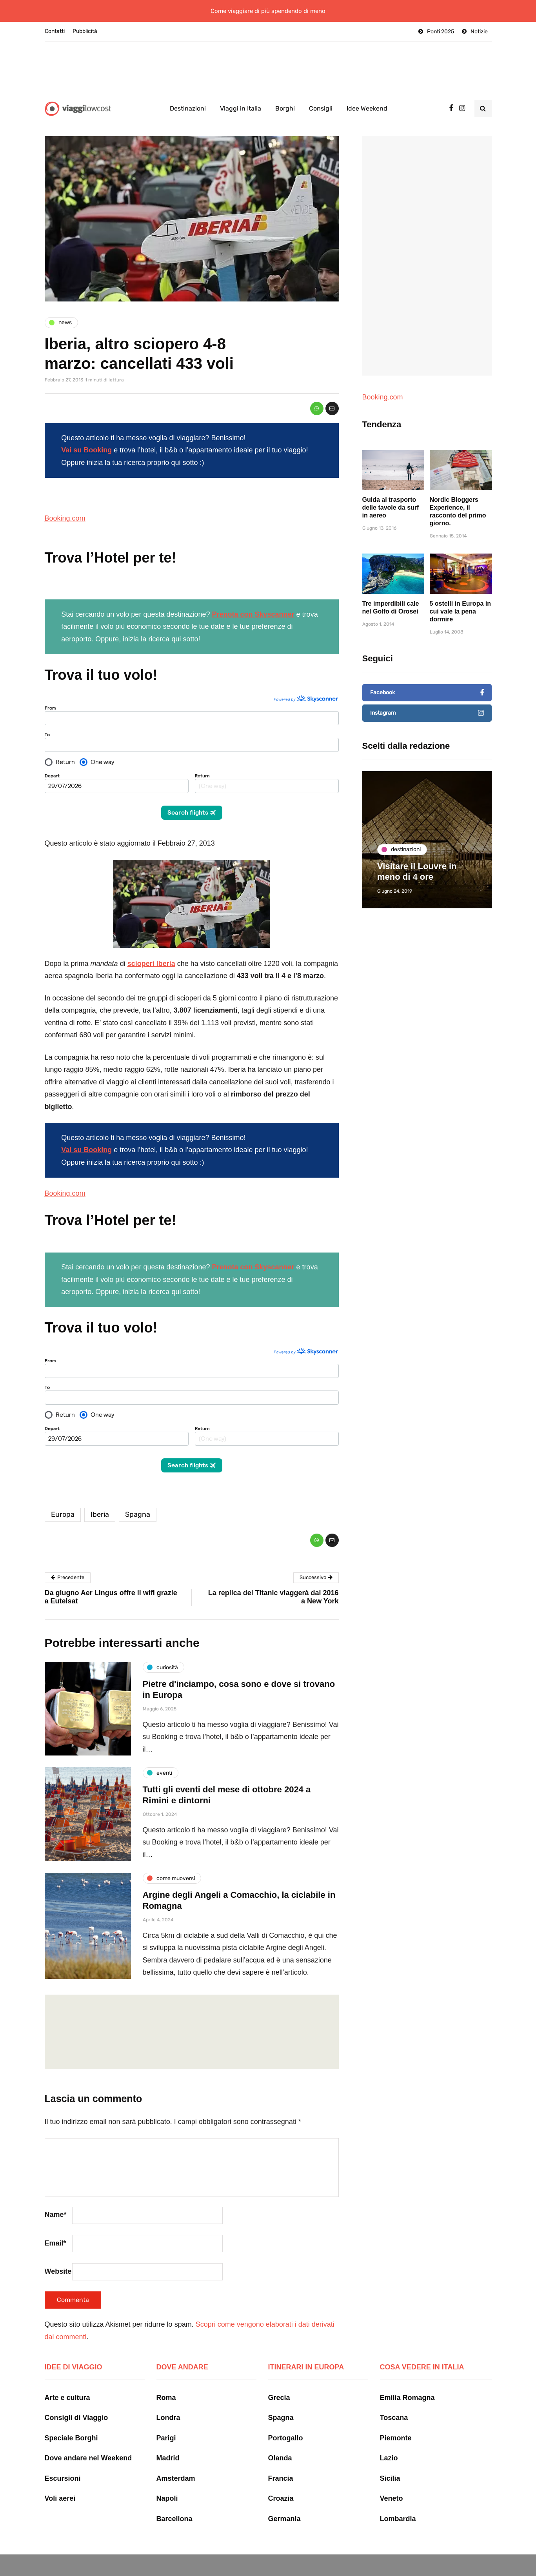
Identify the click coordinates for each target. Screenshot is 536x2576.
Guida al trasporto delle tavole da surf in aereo (390, 541)
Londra (168, 2401)
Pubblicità (85, 31)
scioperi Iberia (151, 955)
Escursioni (63, 2462)
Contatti (55, 31)
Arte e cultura (67, 2381)
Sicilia (390, 2462)
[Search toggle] (483, 108)
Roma (166, 2381)
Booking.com (65, 518)
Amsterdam (175, 2462)
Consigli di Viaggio (76, 2401)
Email (55, 2227)
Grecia (279, 2381)
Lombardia (398, 2502)
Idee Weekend (367, 108)
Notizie (479, 31)
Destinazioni (188, 108)
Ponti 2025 (440, 31)
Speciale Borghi (71, 2421)
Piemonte (396, 2421)
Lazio (389, 2442)
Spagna (137, 1498)
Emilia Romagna (407, 2381)
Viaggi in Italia (240, 108)
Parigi (166, 2421)
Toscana (394, 2401)
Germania (284, 2502)
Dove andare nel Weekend (88, 2442)
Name (56, 2198)
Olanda (280, 2442)
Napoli (167, 2482)
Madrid (168, 2442)
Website (58, 2255)
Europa (62, 1498)
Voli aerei (60, 2482)
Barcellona (174, 2502)
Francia (280, 2462)
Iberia (100, 1498)
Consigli (321, 108)
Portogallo (285, 2421)
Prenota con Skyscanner (253, 614)
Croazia (281, 2482)
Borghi (285, 108)
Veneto (391, 2482)
